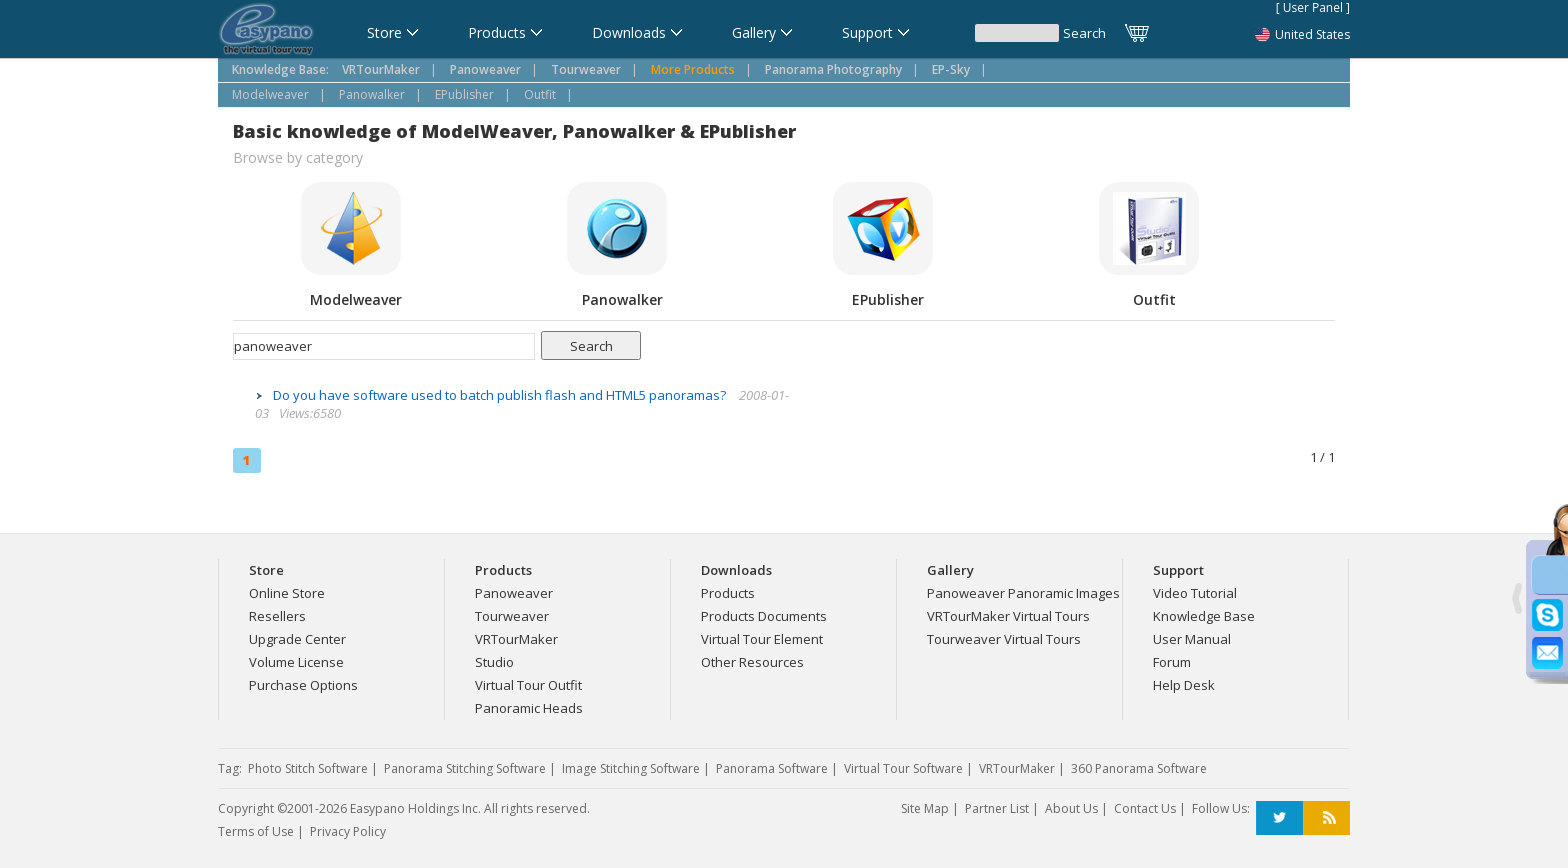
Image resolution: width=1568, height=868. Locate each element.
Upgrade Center (297, 639)
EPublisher (464, 94)
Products (728, 593)
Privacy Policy (348, 831)
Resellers (277, 616)
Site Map (925, 808)
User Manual (1192, 639)
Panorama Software (772, 768)
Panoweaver (514, 593)
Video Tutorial (1195, 593)
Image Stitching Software (631, 768)
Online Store (287, 593)
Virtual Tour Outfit (528, 685)
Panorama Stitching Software (465, 768)
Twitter (1279, 818)
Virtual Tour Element (762, 639)
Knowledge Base (1204, 616)
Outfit (540, 94)
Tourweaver (512, 616)
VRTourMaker (516, 639)
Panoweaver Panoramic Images (1023, 593)
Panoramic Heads (529, 708)
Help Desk (1184, 685)
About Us (1071, 808)
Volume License (296, 662)
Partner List (997, 808)
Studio (494, 662)
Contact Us (1145, 808)
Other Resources (752, 662)
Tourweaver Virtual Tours (1004, 639)
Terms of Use (256, 831)
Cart (1138, 33)
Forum (1172, 662)
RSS (1326, 818)
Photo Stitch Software (308, 768)
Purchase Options (303, 685)
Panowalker (372, 94)
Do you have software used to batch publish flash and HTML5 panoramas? (501, 395)
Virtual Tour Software (903, 768)
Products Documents (764, 616)
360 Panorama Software (1139, 768)
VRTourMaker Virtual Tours (1008, 616)
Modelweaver (270, 94)
